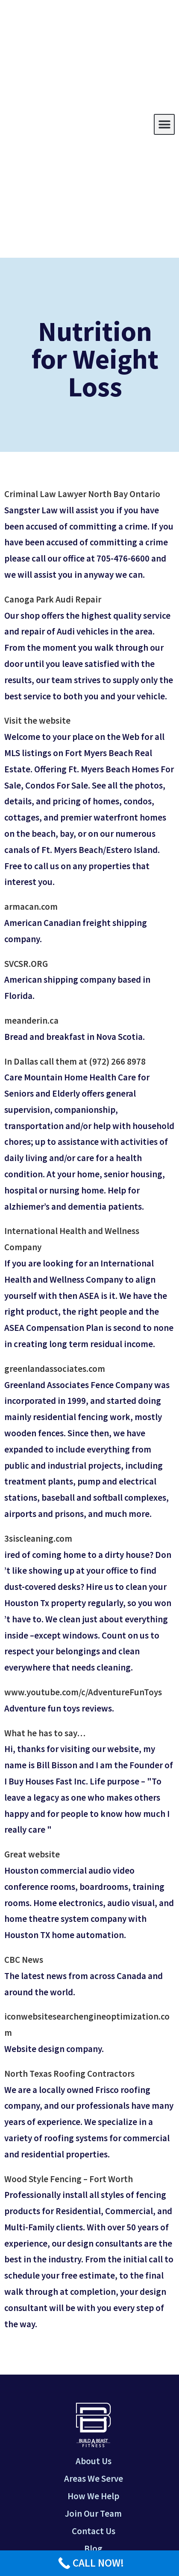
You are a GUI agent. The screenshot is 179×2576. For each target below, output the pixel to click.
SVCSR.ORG (26, 963)
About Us (94, 2461)
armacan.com (31, 906)
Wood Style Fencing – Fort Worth (68, 2179)
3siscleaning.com (38, 1538)
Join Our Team (93, 2513)
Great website (32, 1854)
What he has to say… (44, 1733)
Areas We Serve (93, 2478)
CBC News (23, 1959)
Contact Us (93, 2531)
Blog (93, 2548)
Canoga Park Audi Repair (52, 599)
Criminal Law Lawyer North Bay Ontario (82, 494)
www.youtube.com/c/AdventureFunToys (83, 1692)
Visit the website (37, 720)
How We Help (93, 2496)
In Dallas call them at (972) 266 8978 (75, 1061)
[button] (164, 124)
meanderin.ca (31, 1020)
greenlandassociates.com (54, 1368)
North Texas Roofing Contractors (69, 2073)
